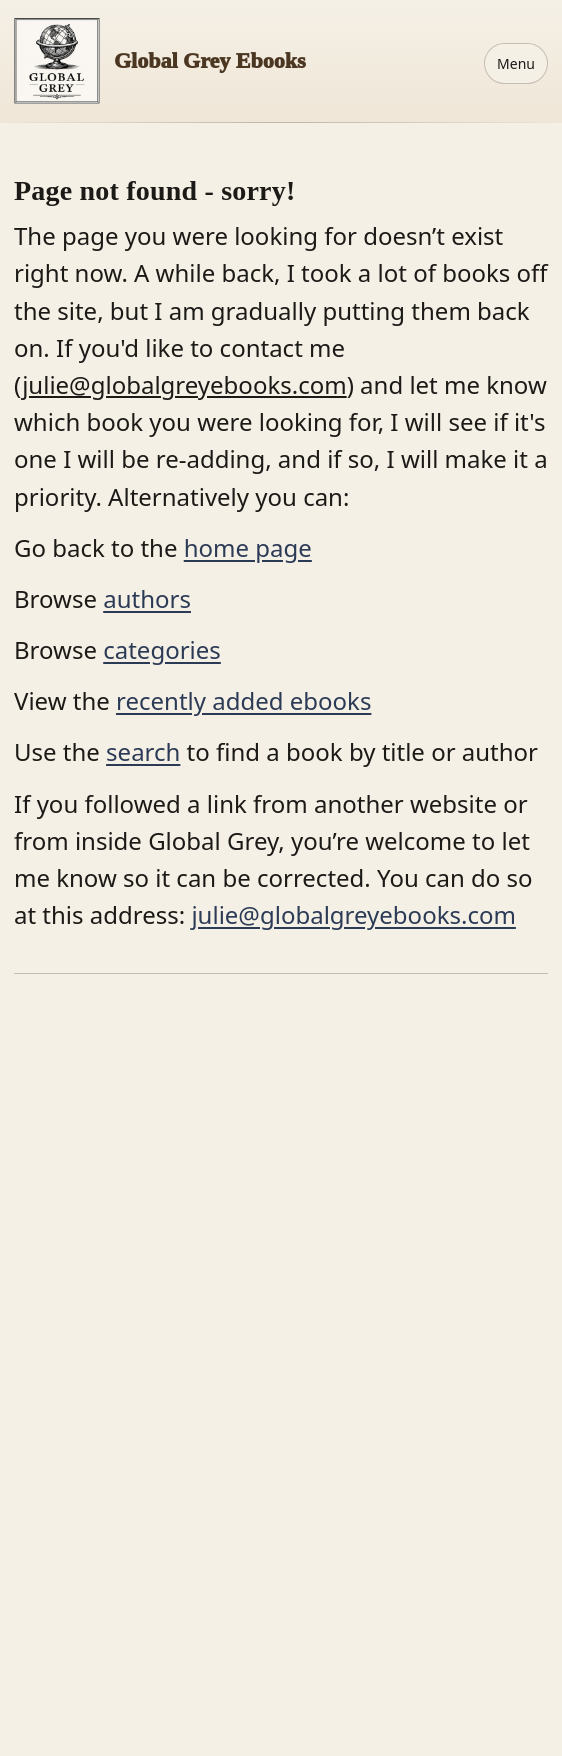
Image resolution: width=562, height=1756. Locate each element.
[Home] (160, 61)
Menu (516, 63)
